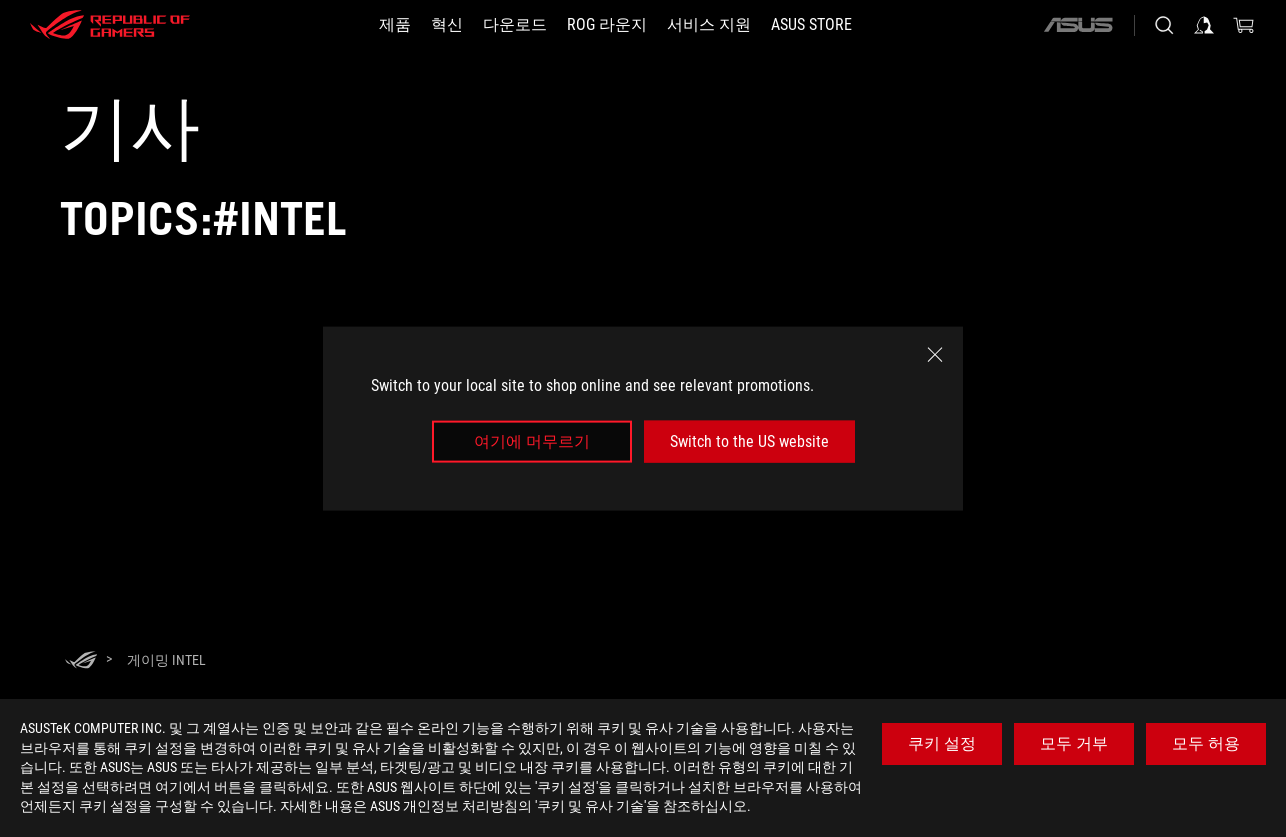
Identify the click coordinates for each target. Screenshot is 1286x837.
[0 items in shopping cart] (1244, 25)
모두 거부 (1074, 743)
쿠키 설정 (942, 743)
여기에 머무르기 (532, 441)
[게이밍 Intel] (166, 660)
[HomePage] (81, 661)
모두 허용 (1206, 743)
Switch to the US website (749, 441)
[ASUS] (1078, 25)
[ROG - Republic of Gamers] (110, 25)
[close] (935, 354)
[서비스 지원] (709, 25)
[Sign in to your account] (1204, 25)
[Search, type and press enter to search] (1164, 25)
